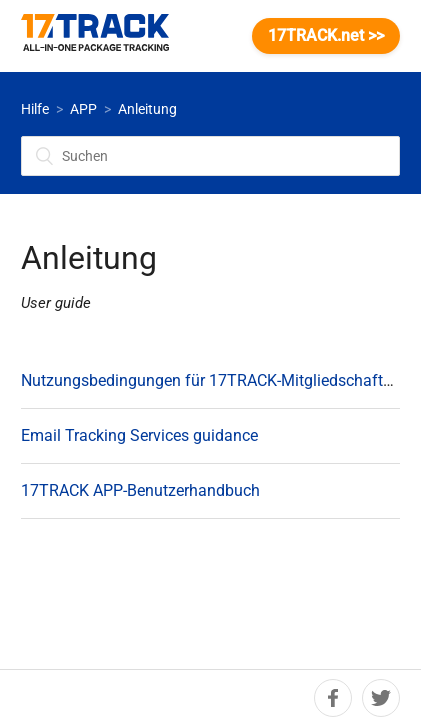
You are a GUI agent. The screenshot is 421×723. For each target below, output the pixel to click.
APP (83, 109)
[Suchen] (210, 156)
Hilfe (35, 109)
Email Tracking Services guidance (139, 435)
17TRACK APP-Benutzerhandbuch (140, 490)
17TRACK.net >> (326, 35)
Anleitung (147, 109)
